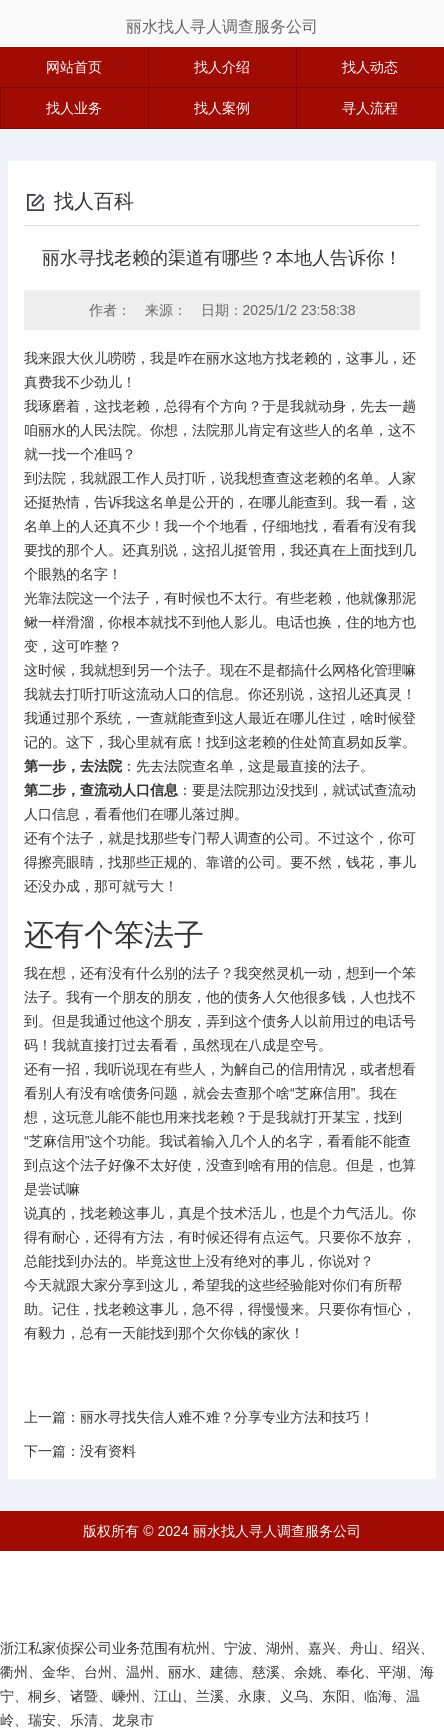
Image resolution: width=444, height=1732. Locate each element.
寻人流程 (370, 108)
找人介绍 (222, 67)
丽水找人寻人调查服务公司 (222, 26)
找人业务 (74, 108)
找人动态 (370, 67)
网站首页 (74, 67)
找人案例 (222, 108)
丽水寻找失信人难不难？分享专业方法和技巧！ (227, 1417)
